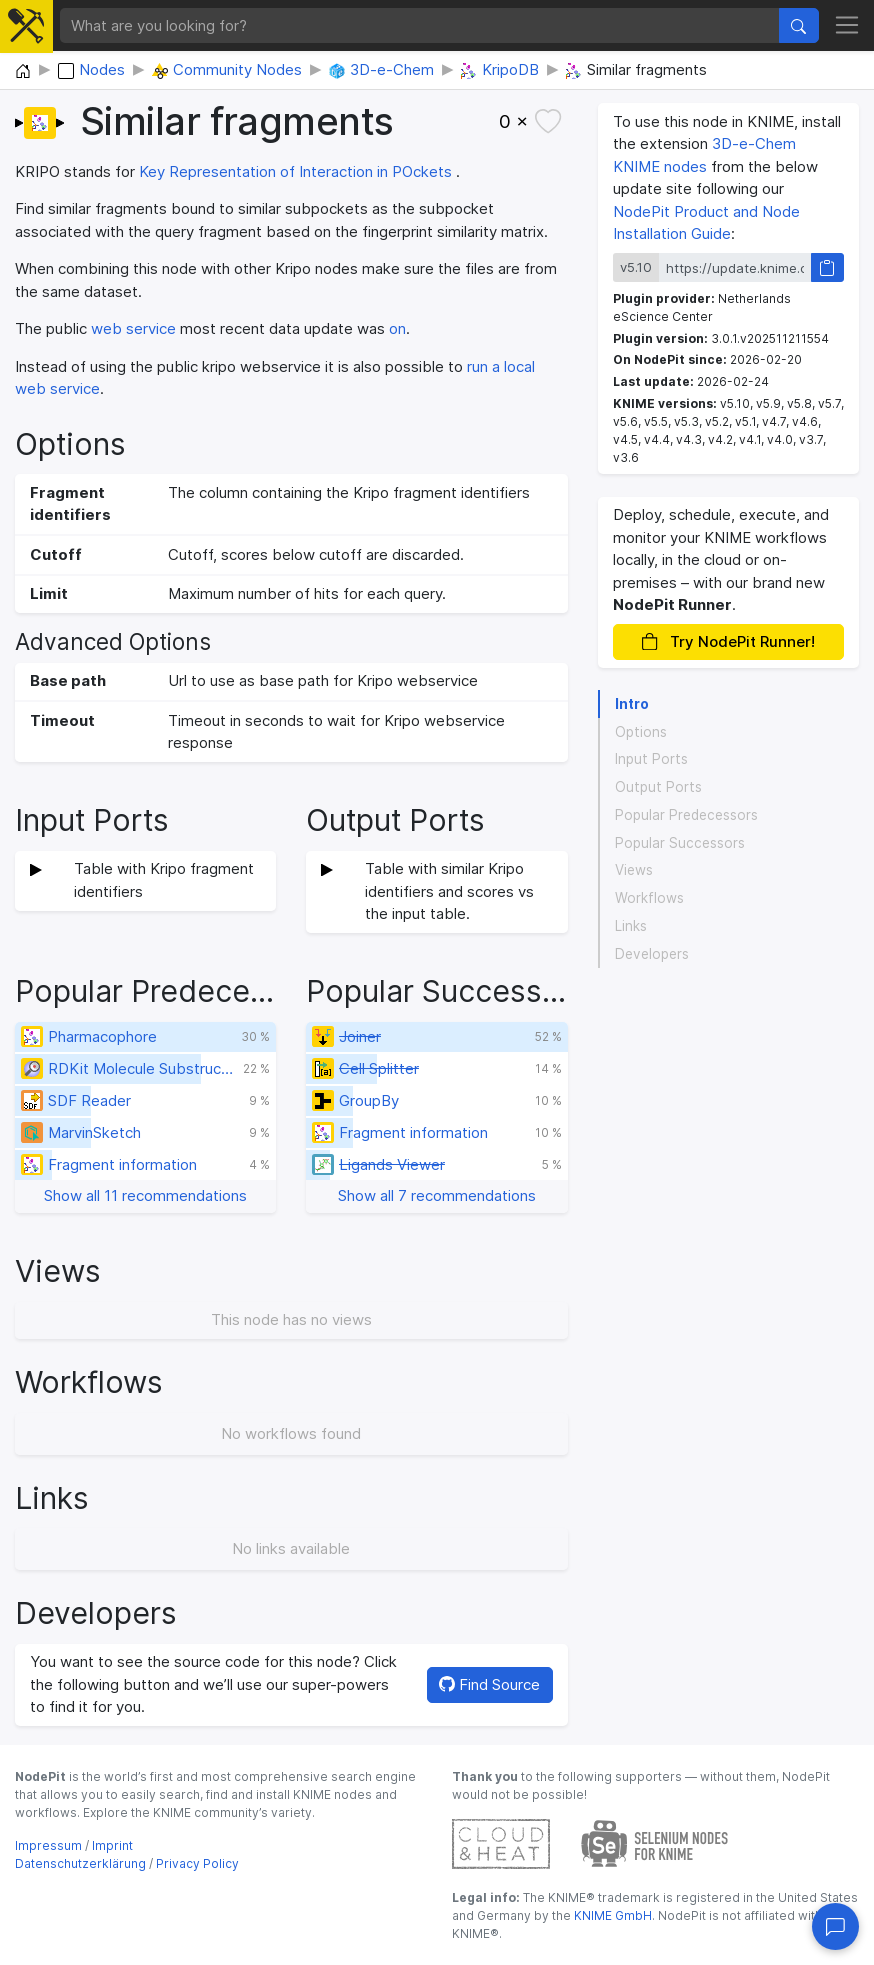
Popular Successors (680, 843)
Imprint (112, 1845)
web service (133, 328)
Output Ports (658, 787)
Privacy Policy (197, 1863)
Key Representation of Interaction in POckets (295, 171)
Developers (652, 954)
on (397, 328)
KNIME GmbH (611, 1915)
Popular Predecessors (686, 815)
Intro (632, 704)
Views (634, 870)
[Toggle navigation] (847, 26)
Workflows (649, 898)
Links (631, 926)
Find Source (489, 1684)
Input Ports (651, 759)
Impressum (48, 1845)
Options (641, 732)
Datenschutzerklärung (80, 1863)
